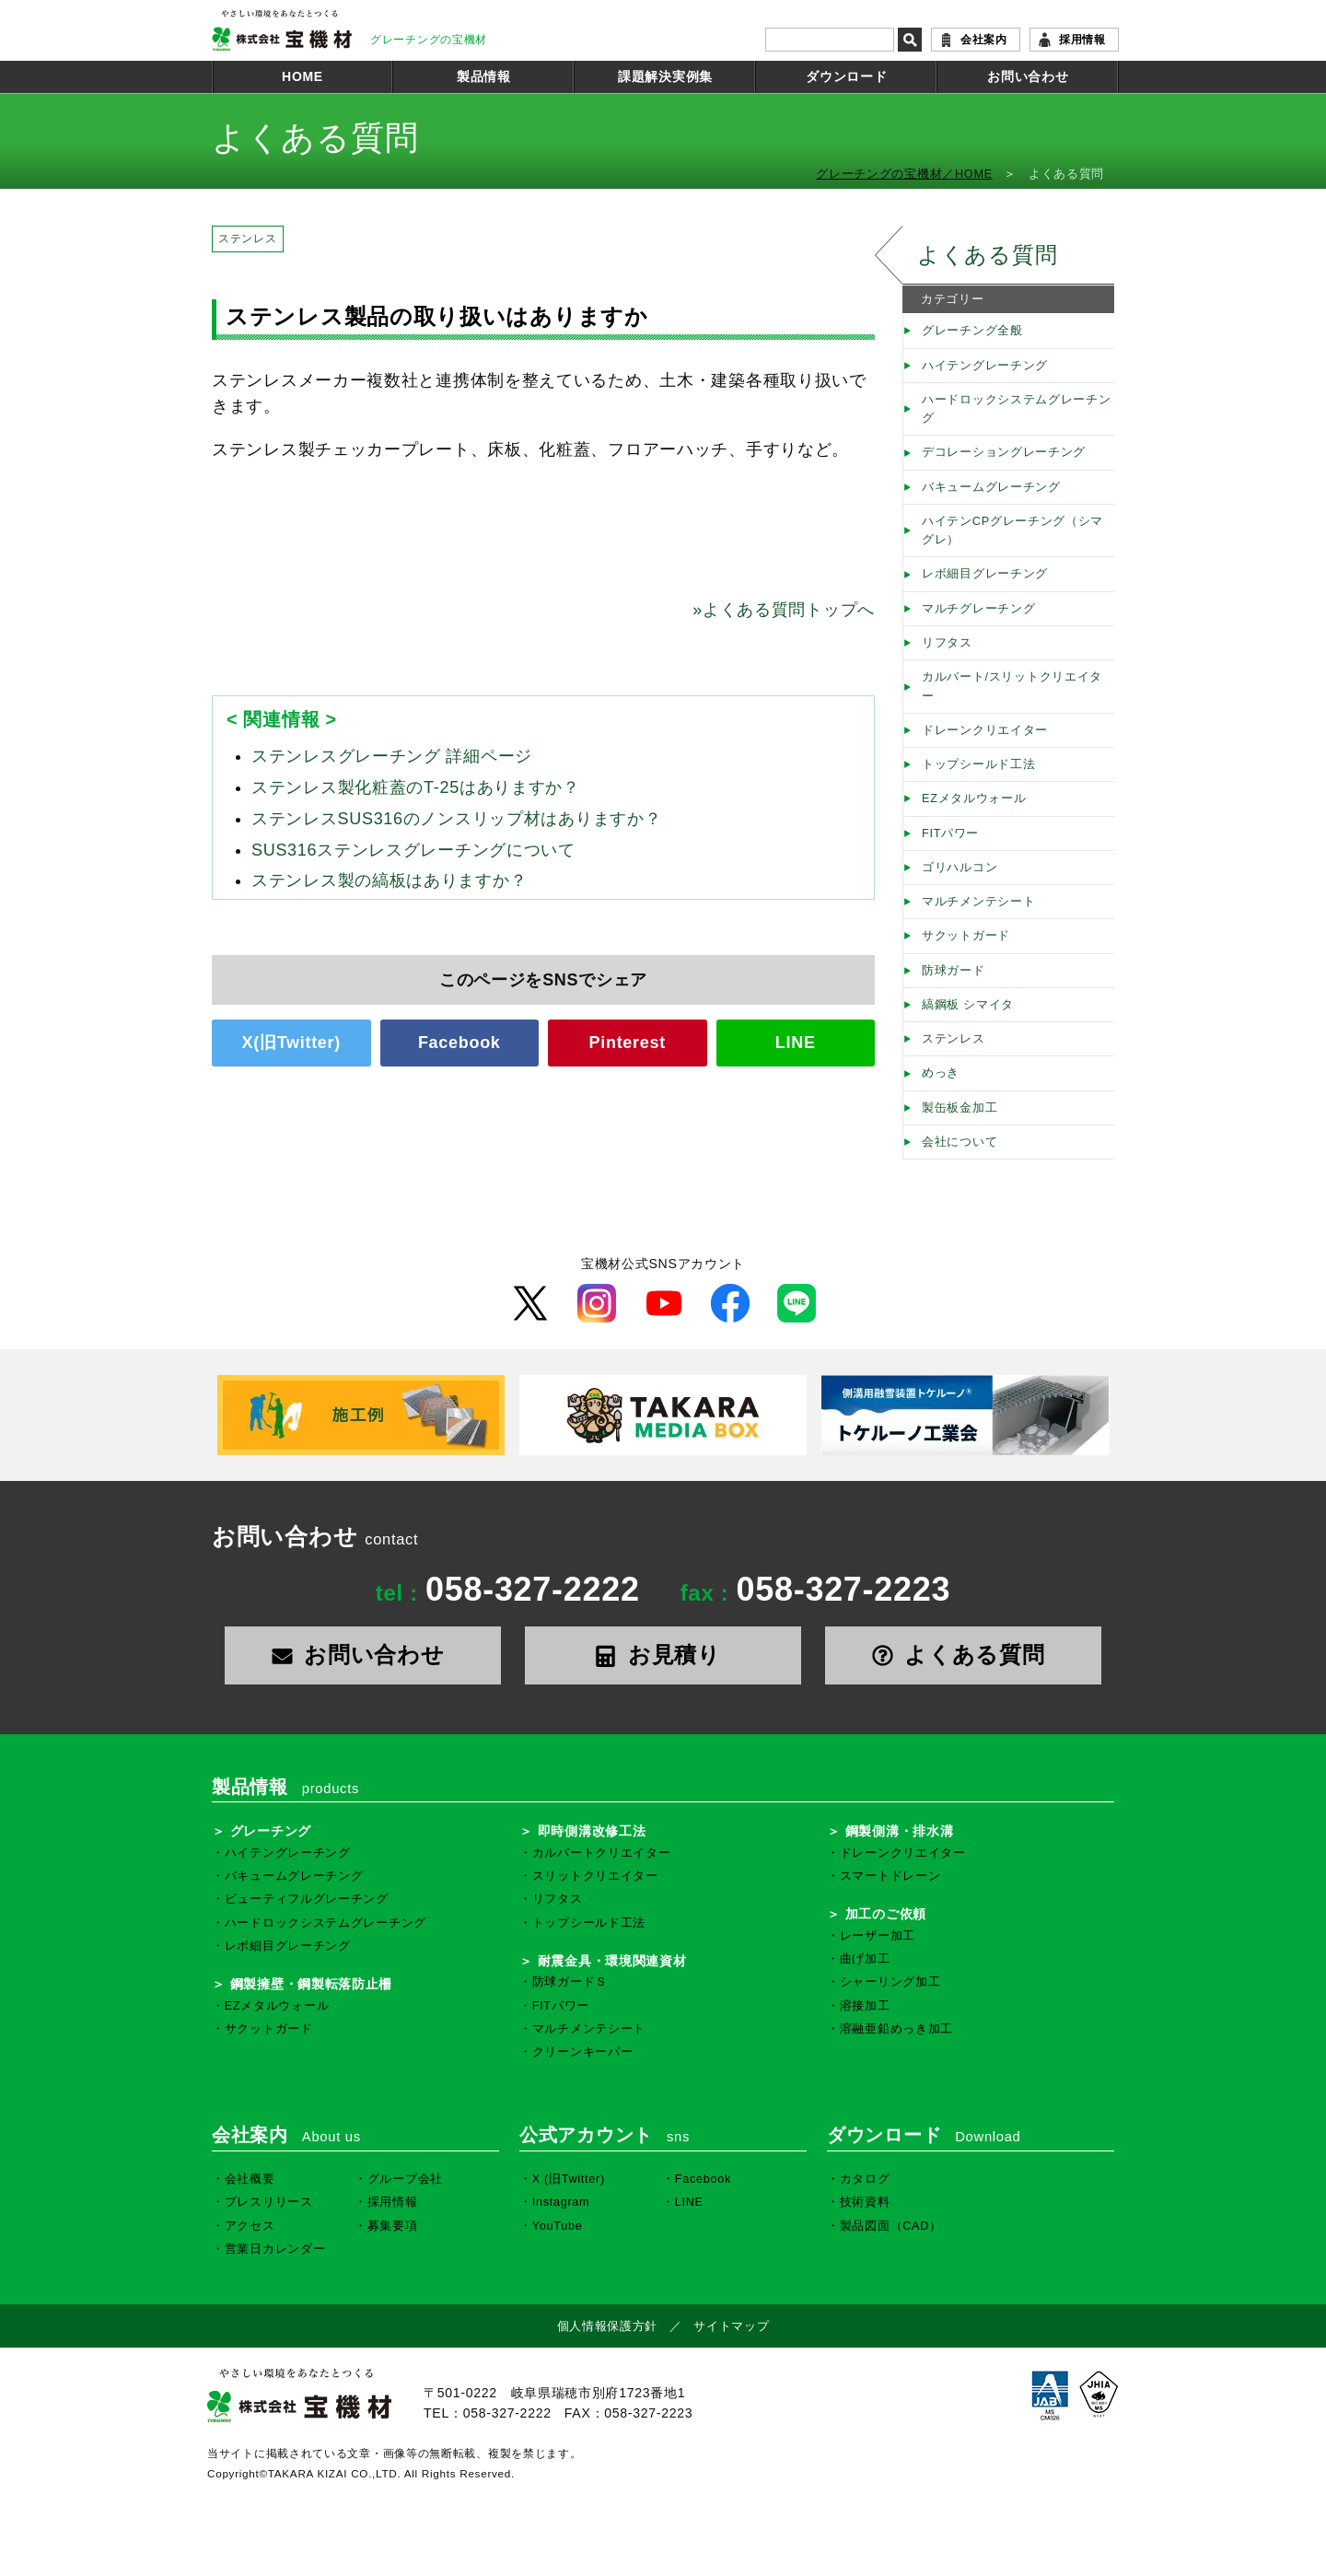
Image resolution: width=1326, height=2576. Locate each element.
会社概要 (250, 2179)
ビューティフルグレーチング (307, 1899)
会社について (959, 1142)
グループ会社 (405, 2179)
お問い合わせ (1027, 76)
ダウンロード (846, 76)
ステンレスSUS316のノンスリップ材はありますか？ (456, 819)
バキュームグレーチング (991, 487)
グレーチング (270, 1831)
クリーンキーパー (583, 2052)
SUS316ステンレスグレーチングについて (413, 850)
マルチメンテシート (978, 901)
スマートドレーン (890, 1876)
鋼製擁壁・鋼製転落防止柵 (311, 1983)
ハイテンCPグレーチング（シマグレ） (1012, 530)
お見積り (663, 1654)
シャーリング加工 (890, 1982)
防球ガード (953, 970)
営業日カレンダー (275, 2249)
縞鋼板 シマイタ (968, 1004)
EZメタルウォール (974, 798)
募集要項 (392, 2226)
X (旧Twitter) (568, 2179)
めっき (941, 1073)
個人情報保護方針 (607, 2326)
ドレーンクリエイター (985, 730)
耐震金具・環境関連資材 (612, 1960)
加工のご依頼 (885, 1913)
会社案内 (983, 39)
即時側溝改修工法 (592, 1831)
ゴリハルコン (959, 867)
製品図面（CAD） (891, 2226)
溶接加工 (865, 2005)
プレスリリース (269, 2202)
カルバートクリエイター (601, 1853)
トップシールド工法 (978, 764)
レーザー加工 (877, 1935)
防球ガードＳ (570, 1982)
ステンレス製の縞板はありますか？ (389, 880)
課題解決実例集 (665, 76)
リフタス (947, 642)
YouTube (557, 2226)
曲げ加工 (865, 1958)
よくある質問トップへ (783, 609)
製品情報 (484, 76)
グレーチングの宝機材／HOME (904, 174)
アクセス (250, 2226)
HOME (302, 76)
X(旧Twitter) (291, 1042)
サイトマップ (731, 2326)
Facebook (459, 1042)
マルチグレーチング (978, 608)
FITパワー (950, 833)
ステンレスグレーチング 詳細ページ (391, 756)
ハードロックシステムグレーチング (1016, 409)
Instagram (561, 2202)
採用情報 (1082, 39)
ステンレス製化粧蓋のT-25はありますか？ (415, 787)
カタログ (865, 2179)
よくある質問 (987, 254)
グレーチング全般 (972, 330)
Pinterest (627, 1042)
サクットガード (966, 935)
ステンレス (247, 238)
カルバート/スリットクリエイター (1012, 686)
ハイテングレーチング (985, 365)
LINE (795, 1042)
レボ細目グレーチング (985, 573)
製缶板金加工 (959, 1108)
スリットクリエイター (595, 1876)
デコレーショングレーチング (1004, 452)
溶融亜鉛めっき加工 (896, 2028)
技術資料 (865, 2202)
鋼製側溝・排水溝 (899, 1831)
